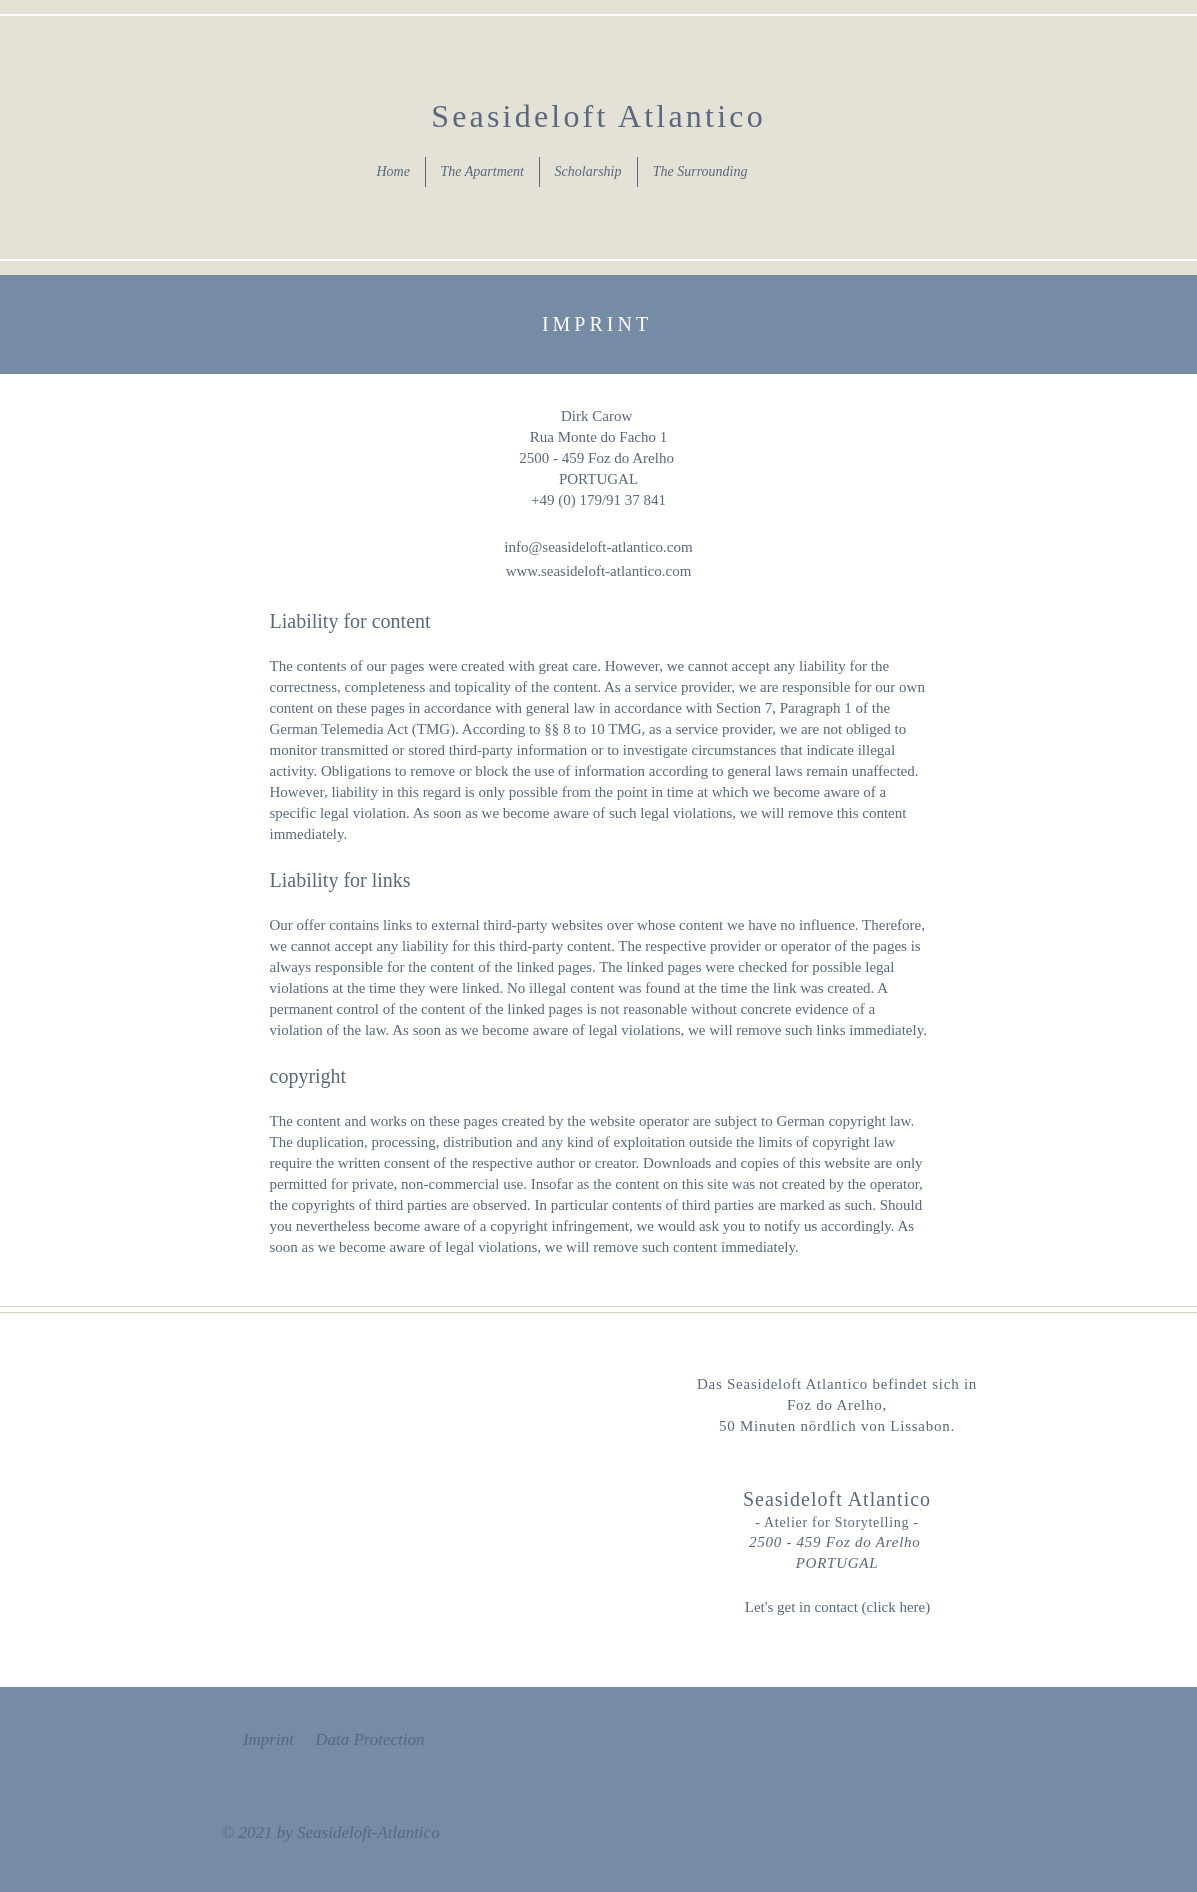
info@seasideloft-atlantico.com (598, 547)
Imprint (268, 1739)
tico (735, 116)
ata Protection (375, 1739)
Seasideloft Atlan (568, 116)
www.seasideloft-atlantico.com (599, 571)
